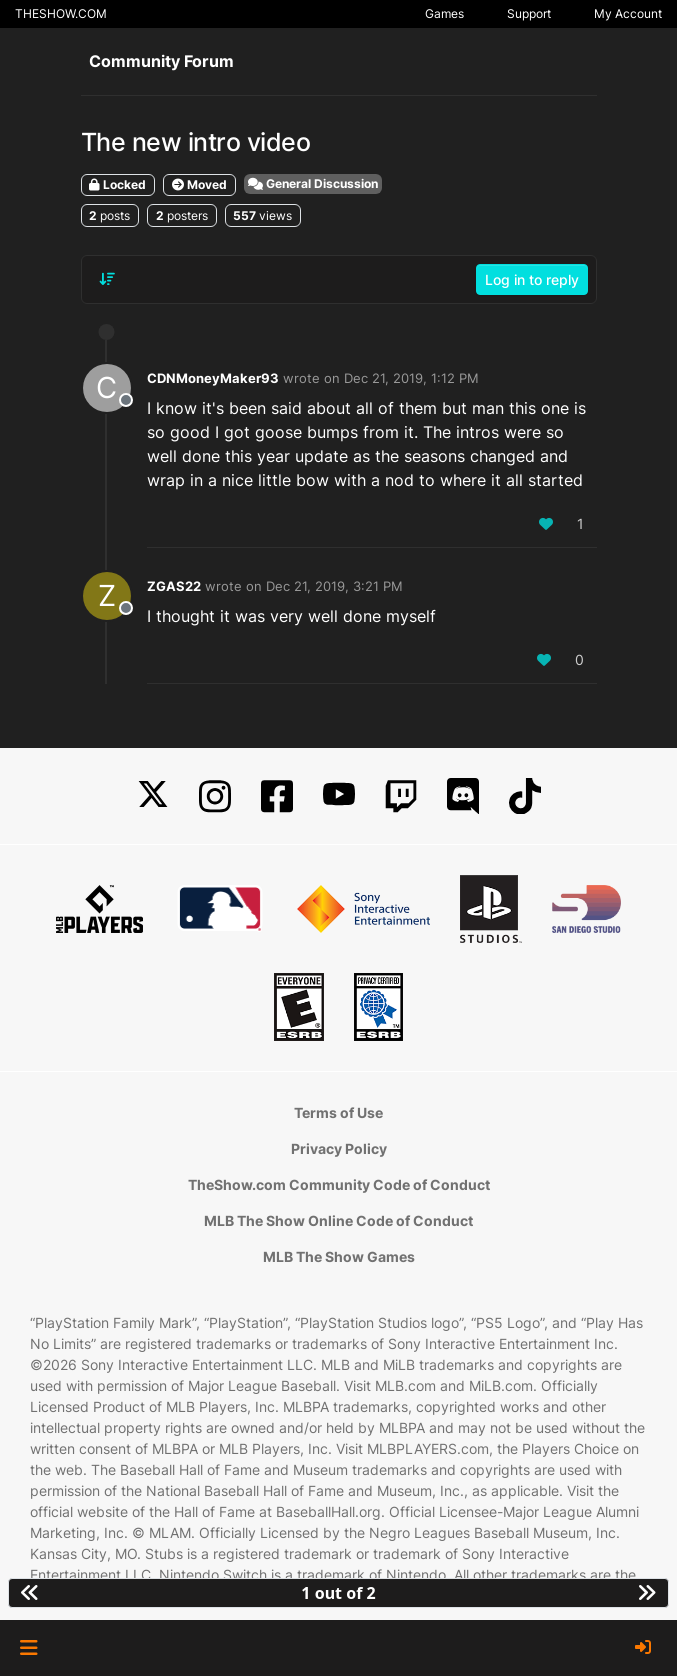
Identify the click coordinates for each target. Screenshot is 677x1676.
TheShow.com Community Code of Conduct (339, 1184)
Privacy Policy (339, 1148)
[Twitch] (401, 796)
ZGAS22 (174, 586)
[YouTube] (339, 796)
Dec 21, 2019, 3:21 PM (334, 586)
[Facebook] (277, 796)
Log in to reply (532, 279)
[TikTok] (525, 796)
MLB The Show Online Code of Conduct (338, 1220)
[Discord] (463, 796)
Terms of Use (338, 1112)
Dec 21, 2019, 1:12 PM (411, 378)
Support (529, 13)
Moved (199, 184)
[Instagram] (215, 796)
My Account (628, 13)
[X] (153, 796)
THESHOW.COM (61, 13)
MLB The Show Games (339, 1256)
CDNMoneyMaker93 (213, 378)
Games (444, 13)
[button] (28, 1648)
